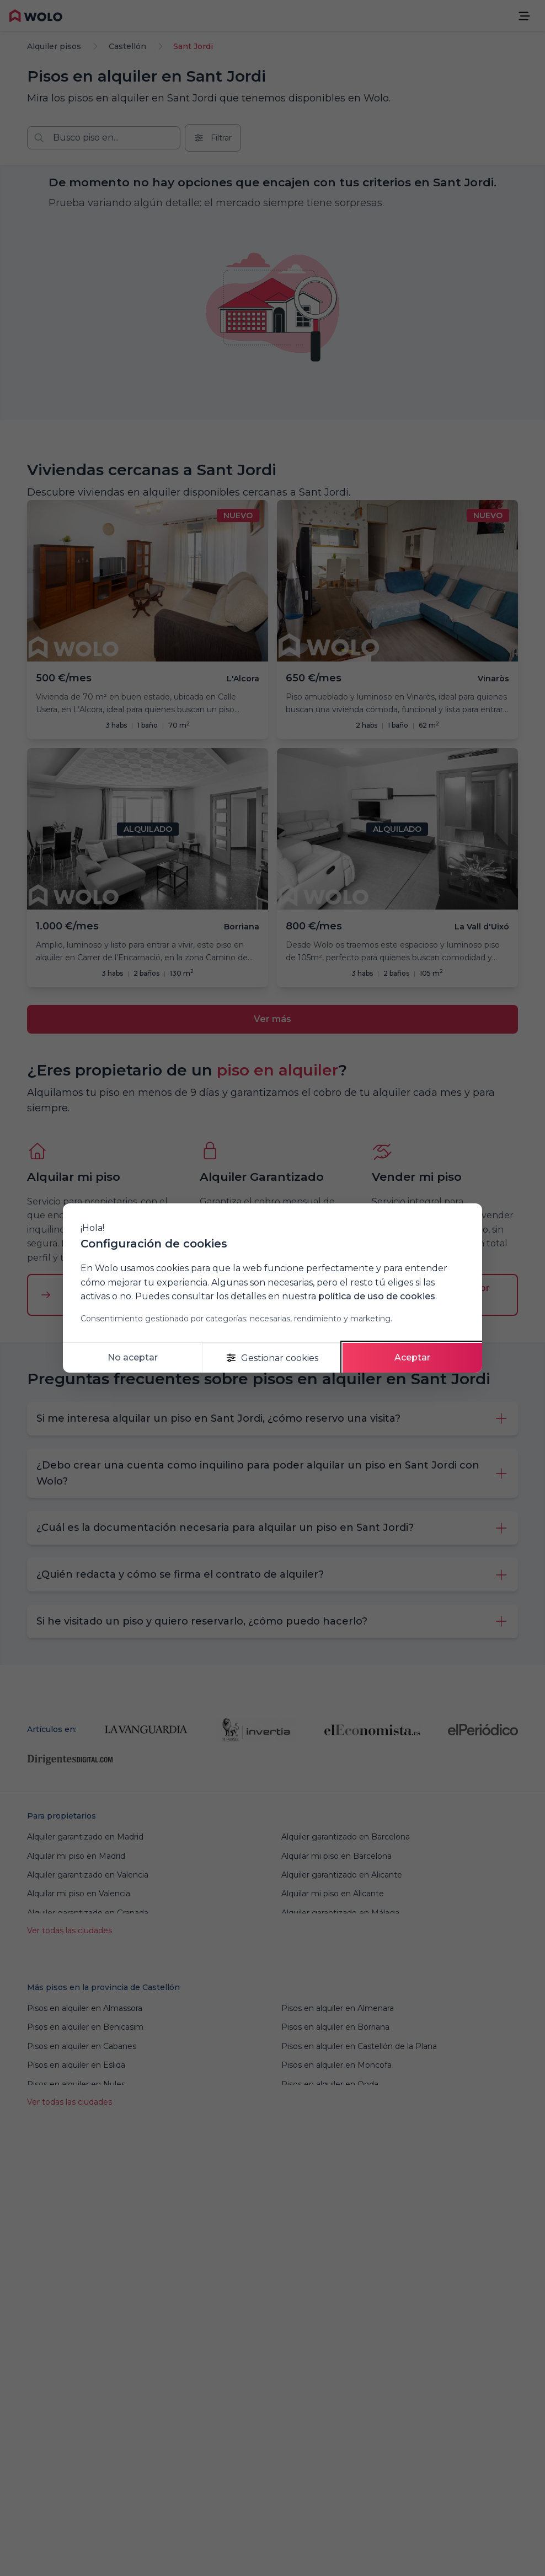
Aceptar (412, 1357)
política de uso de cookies (376, 1296)
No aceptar (133, 1357)
